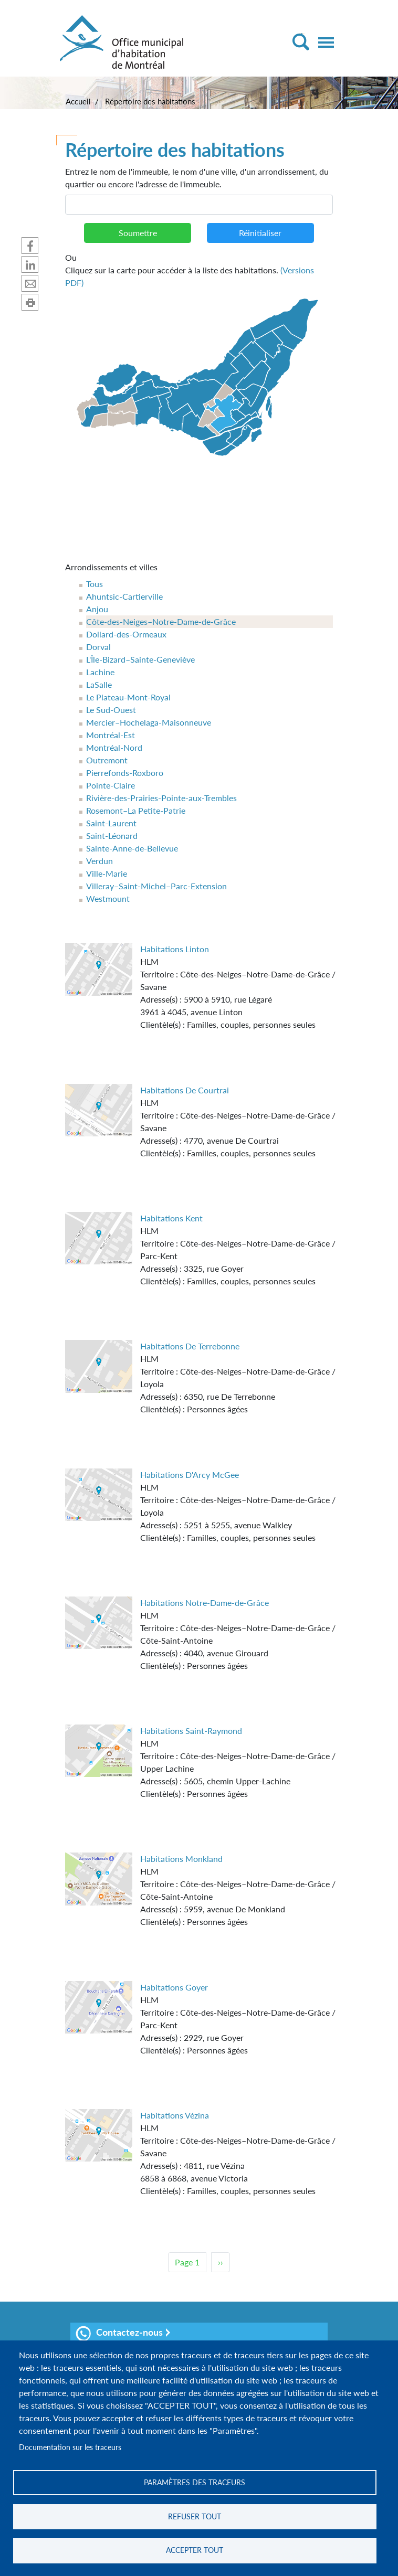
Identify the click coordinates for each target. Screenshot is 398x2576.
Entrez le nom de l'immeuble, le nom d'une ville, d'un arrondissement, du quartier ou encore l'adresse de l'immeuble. (197, 177)
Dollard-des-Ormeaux (126, 634)
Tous (94, 584)
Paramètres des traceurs (194, 2482)
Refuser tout (194, 2516)
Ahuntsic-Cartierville (124, 596)
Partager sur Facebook (30, 245)
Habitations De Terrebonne (189, 1346)
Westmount (108, 898)
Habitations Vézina (174, 2115)
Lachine (100, 672)
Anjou (97, 609)
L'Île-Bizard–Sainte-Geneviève (140, 659)
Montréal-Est (110, 735)
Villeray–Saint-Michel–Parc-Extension (156, 886)
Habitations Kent (171, 1218)
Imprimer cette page (30, 302)
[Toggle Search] (300, 41)
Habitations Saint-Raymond (191, 1731)
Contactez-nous (119, 2333)
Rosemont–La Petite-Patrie (135, 810)
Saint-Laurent (111, 823)
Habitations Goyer (174, 1987)
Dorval (98, 647)
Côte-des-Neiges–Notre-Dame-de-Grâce (161, 621)
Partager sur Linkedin (30, 264)
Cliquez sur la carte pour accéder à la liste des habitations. (199, 269)
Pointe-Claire (110, 785)
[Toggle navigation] (326, 42)
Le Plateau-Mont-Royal (128, 697)
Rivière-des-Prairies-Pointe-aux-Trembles (161, 798)
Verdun (99, 861)
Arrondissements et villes (111, 567)
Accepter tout (194, 2550)
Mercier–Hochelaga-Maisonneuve (148, 722)
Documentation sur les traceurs (70, 2447)
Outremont (107, 760)
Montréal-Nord (114, 747)
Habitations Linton (174, 949)
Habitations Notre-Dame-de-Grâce (204, 1603)
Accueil (78, 101)
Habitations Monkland (181, 1859)
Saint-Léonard (112, 835)
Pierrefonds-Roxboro (124, 773)
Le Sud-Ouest (111, 710)
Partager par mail (30, 283)
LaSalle (99, 684)
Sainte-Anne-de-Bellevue (132, 848)
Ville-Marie (106, 873)
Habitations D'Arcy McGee (189, 1474)
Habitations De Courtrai (184, 1090)
